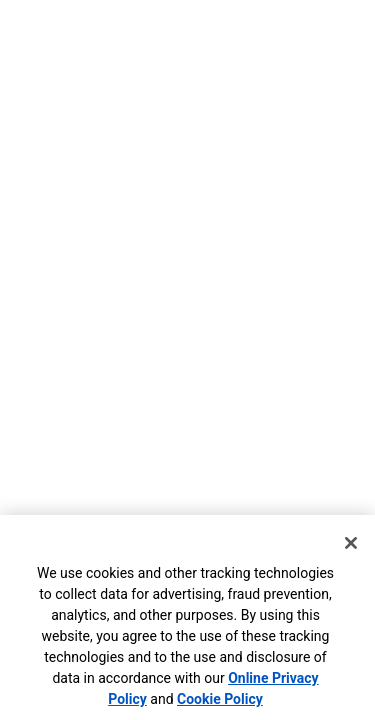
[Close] (351, 543)
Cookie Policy (220, 699)
